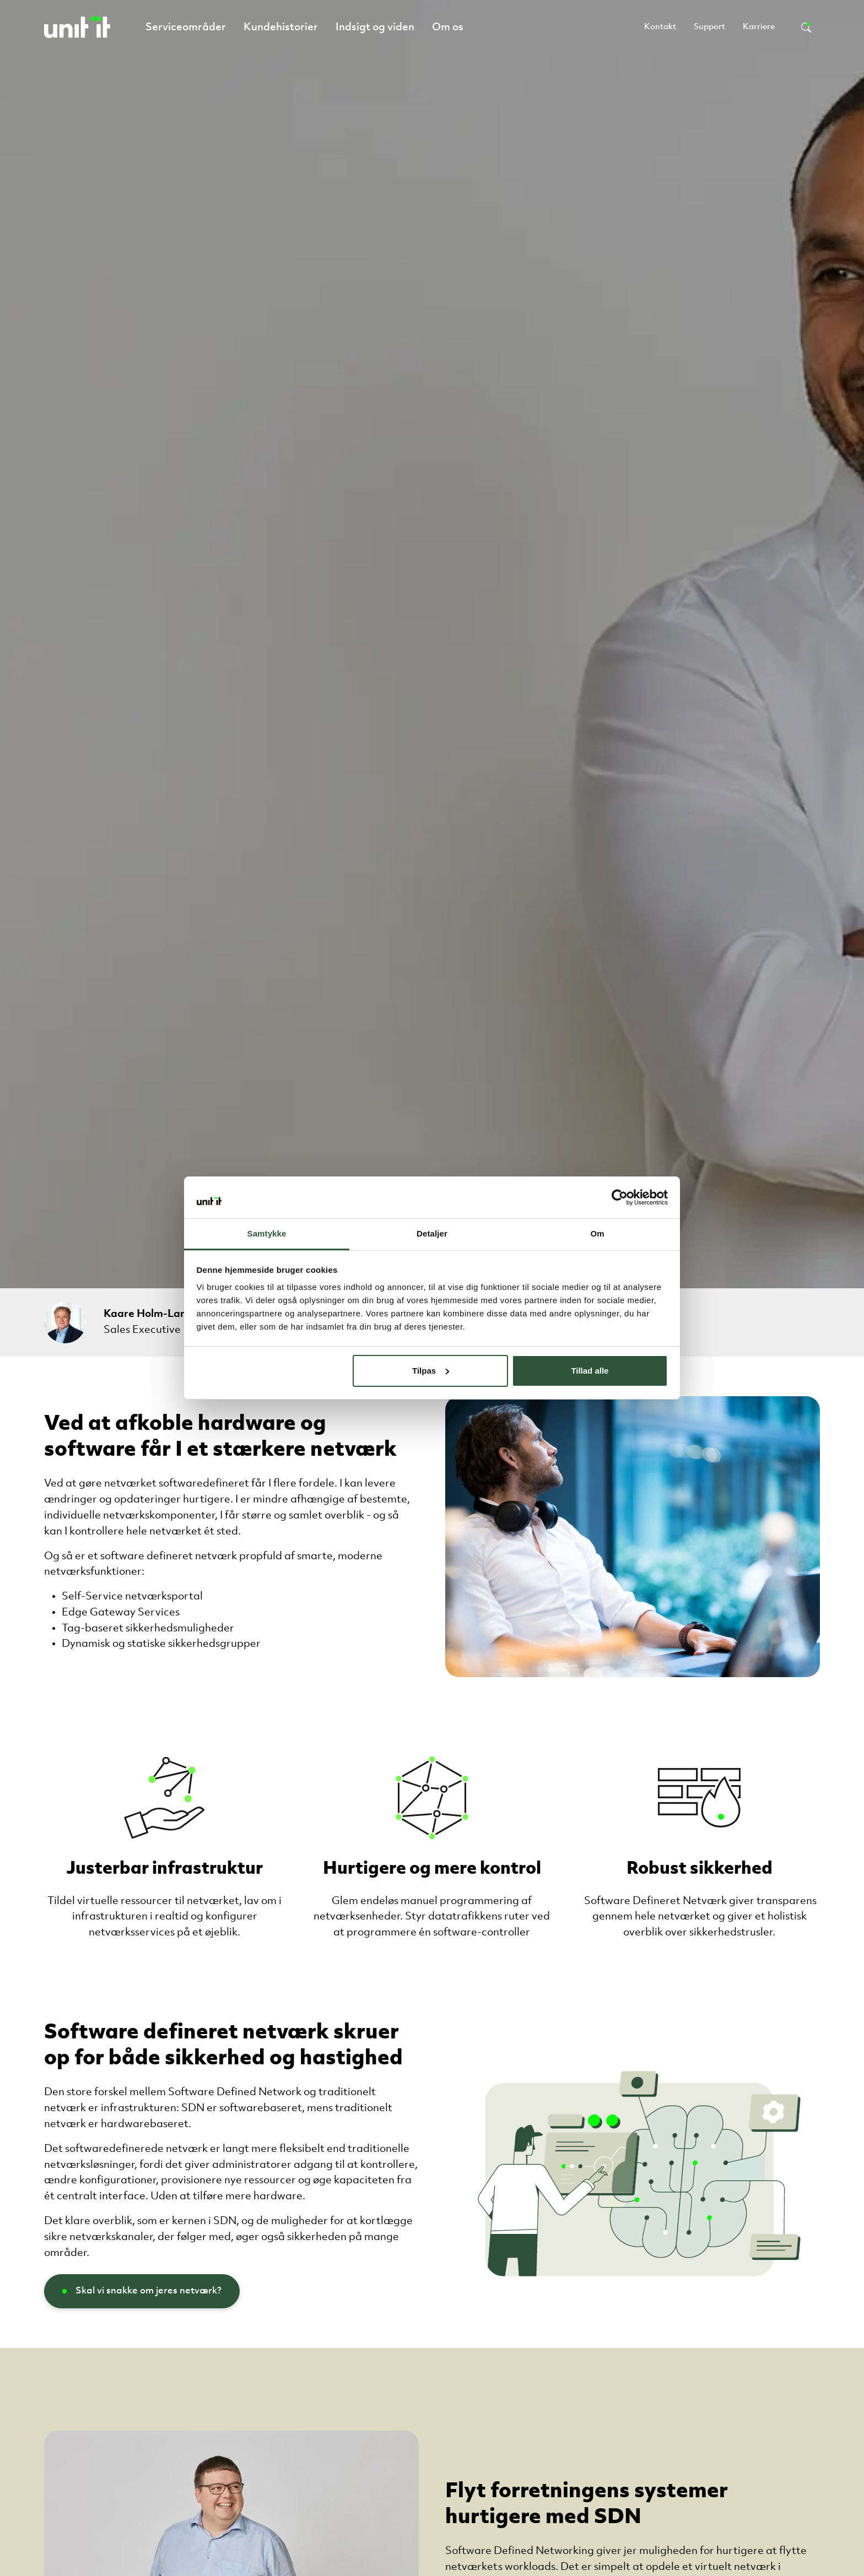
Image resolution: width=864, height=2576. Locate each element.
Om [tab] (597, 1233)
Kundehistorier (281, 27)
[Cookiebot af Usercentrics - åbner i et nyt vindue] (619, 1197)
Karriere (759, 27)
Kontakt (660, 27)
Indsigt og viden (375, 27)
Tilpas (430, 1370)
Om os (447, 27)
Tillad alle (589, 1370)
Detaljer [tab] (432, 1233)
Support (709, 27)
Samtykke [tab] (267, 1233)
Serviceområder (185, 27)
